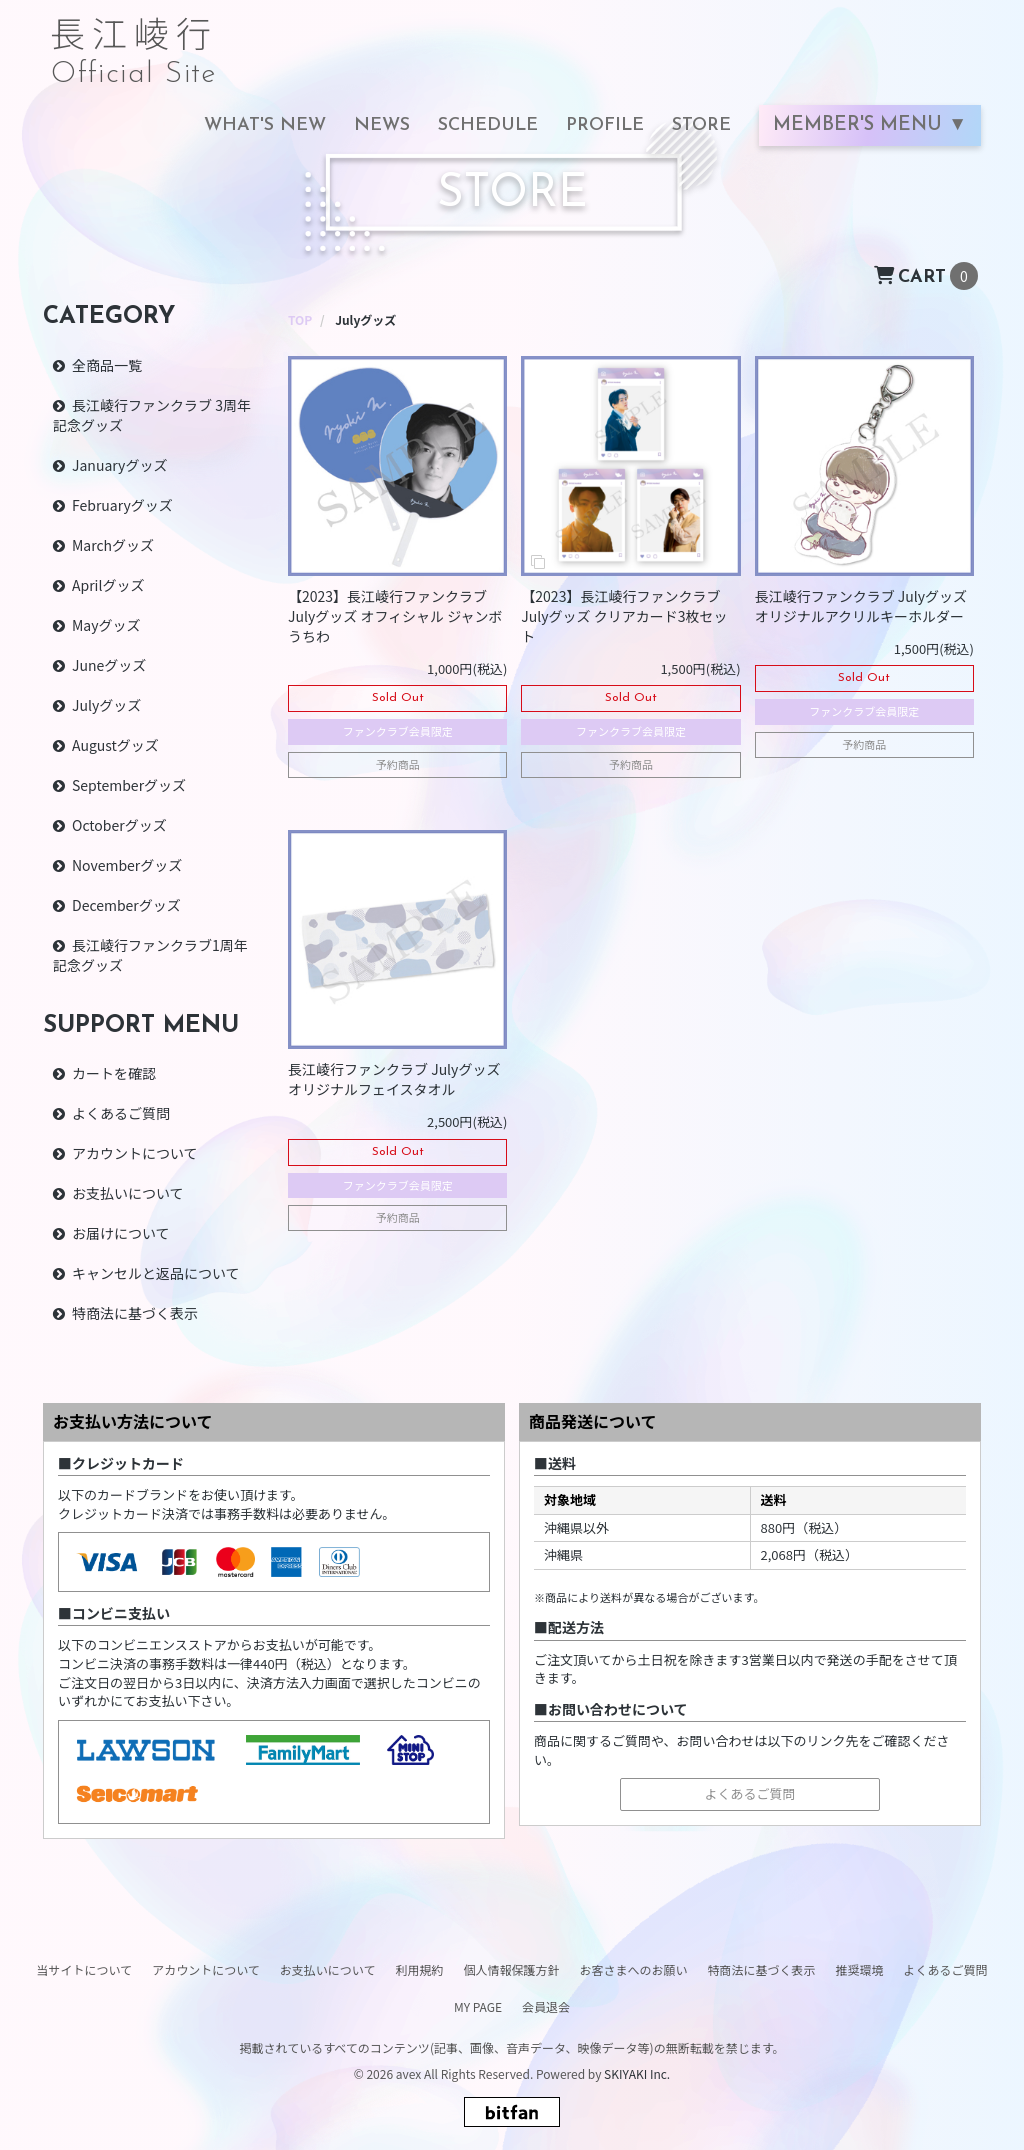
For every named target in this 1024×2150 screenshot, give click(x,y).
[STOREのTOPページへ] (300, 319)
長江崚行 (134, 42)
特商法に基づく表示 (135, 1313)
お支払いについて (128, 1193)
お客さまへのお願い (633, 1969)
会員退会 (546, 2006)
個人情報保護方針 (511, 1969)
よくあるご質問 (121, 1113)
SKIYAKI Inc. (637, 2073)
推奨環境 (860, 1969)
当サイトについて (84, 1969)
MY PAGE (478, 2006)
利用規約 (419, 1969)
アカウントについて (135, 1153)
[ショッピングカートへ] (926, 274)
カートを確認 (114, 1073)
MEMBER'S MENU (860, 125)
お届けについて (121, 1233)
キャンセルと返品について (156, 1273)
